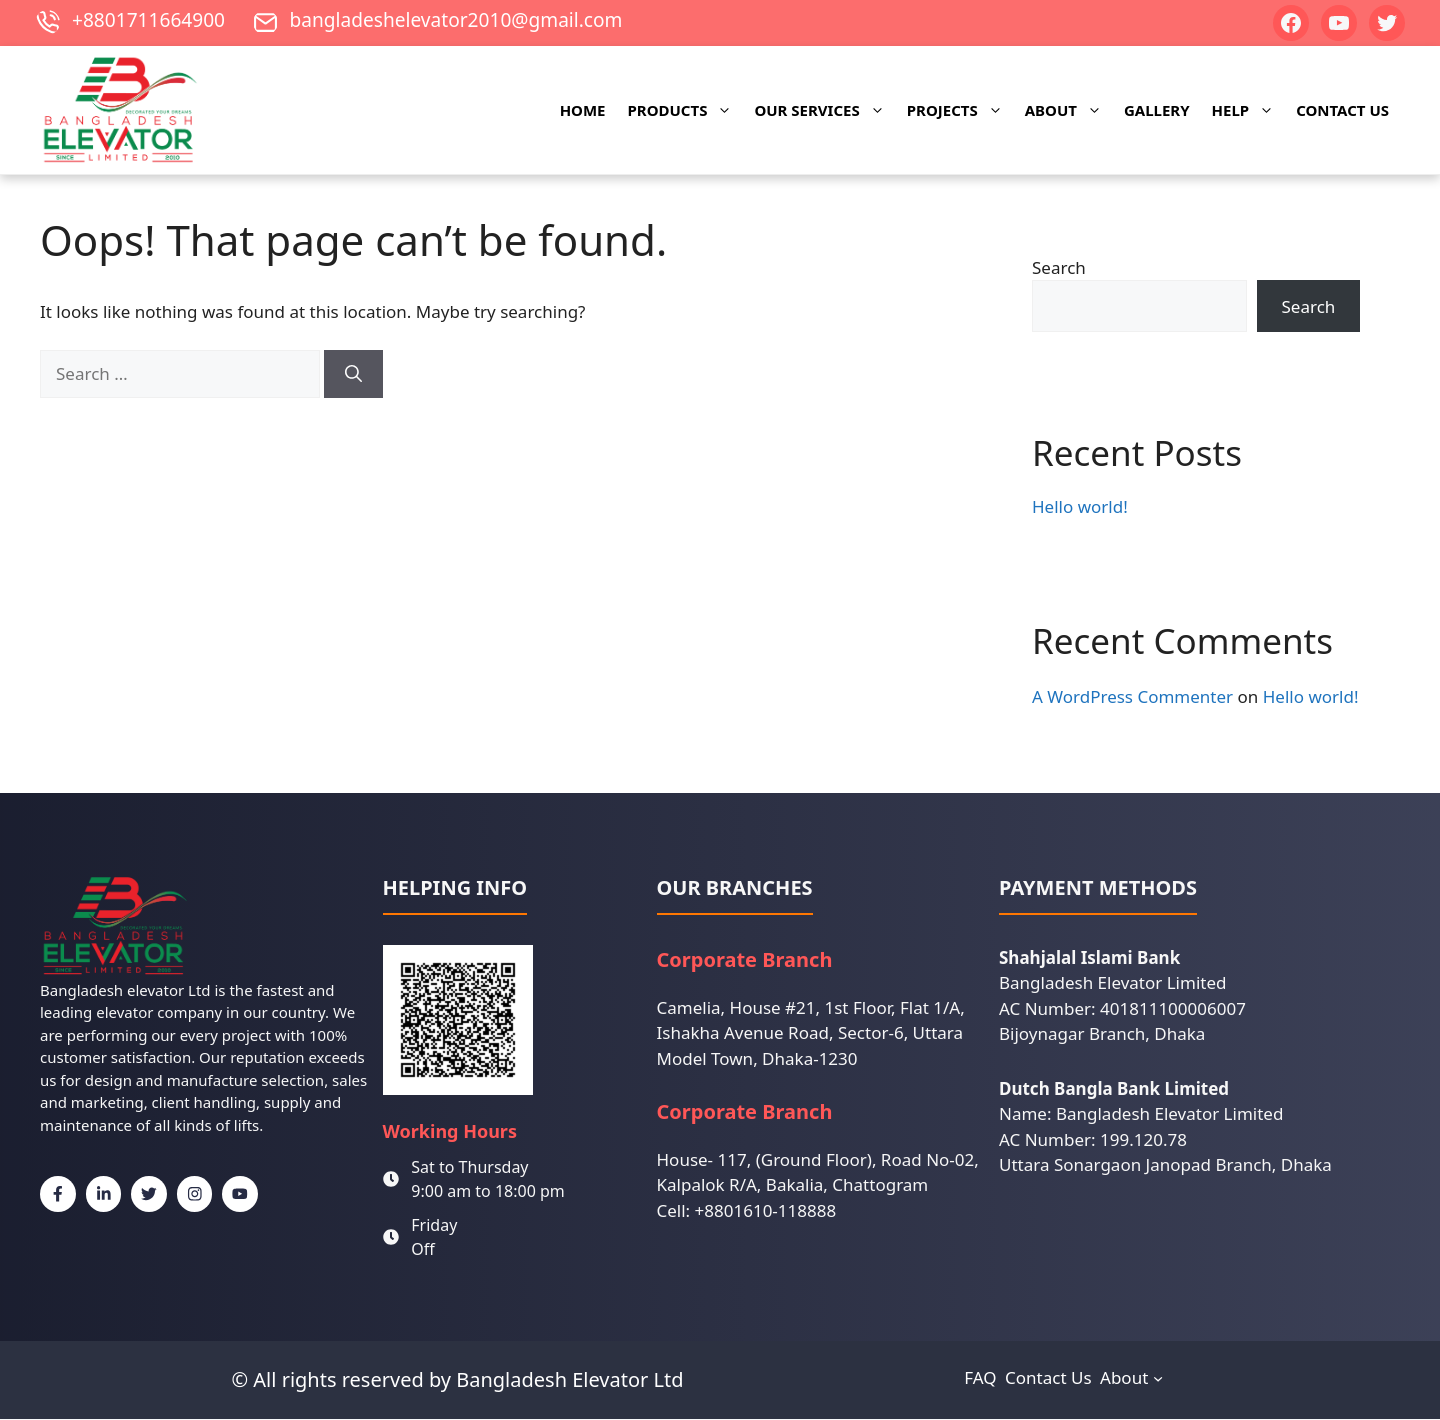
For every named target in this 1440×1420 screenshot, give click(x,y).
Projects (960, 111)
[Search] (353, 375)
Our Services (824, 111)
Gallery (1157, 111)
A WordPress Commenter (1132, 697)
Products (686, 111)
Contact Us (1342, 111)
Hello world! (1080, 507)
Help (1249, 111)
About (1069, 111)
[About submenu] (1158, 1379)
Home (583, 111)
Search (1059, 268)
